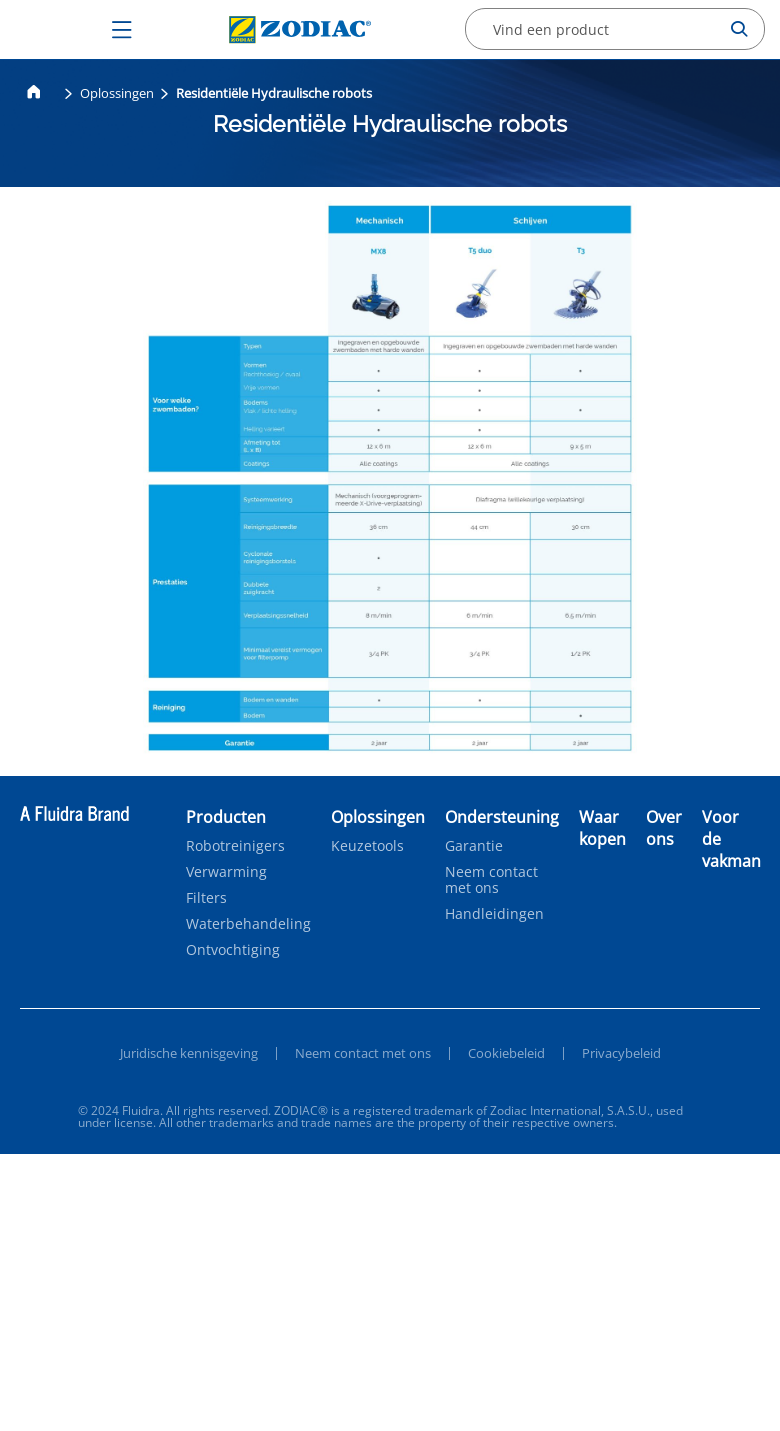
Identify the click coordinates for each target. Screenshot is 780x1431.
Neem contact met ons (491, 880)
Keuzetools (367, 846)
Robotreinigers (235, 846)
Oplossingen (117, 93)
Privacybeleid (621, 1053)
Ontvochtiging (233, 950)
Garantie (474, 846)
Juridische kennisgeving (189, 1053)
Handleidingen (494, 914)
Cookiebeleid (506, 1053)
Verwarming (226, 872)
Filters (206, 898)
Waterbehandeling (248, 924)
